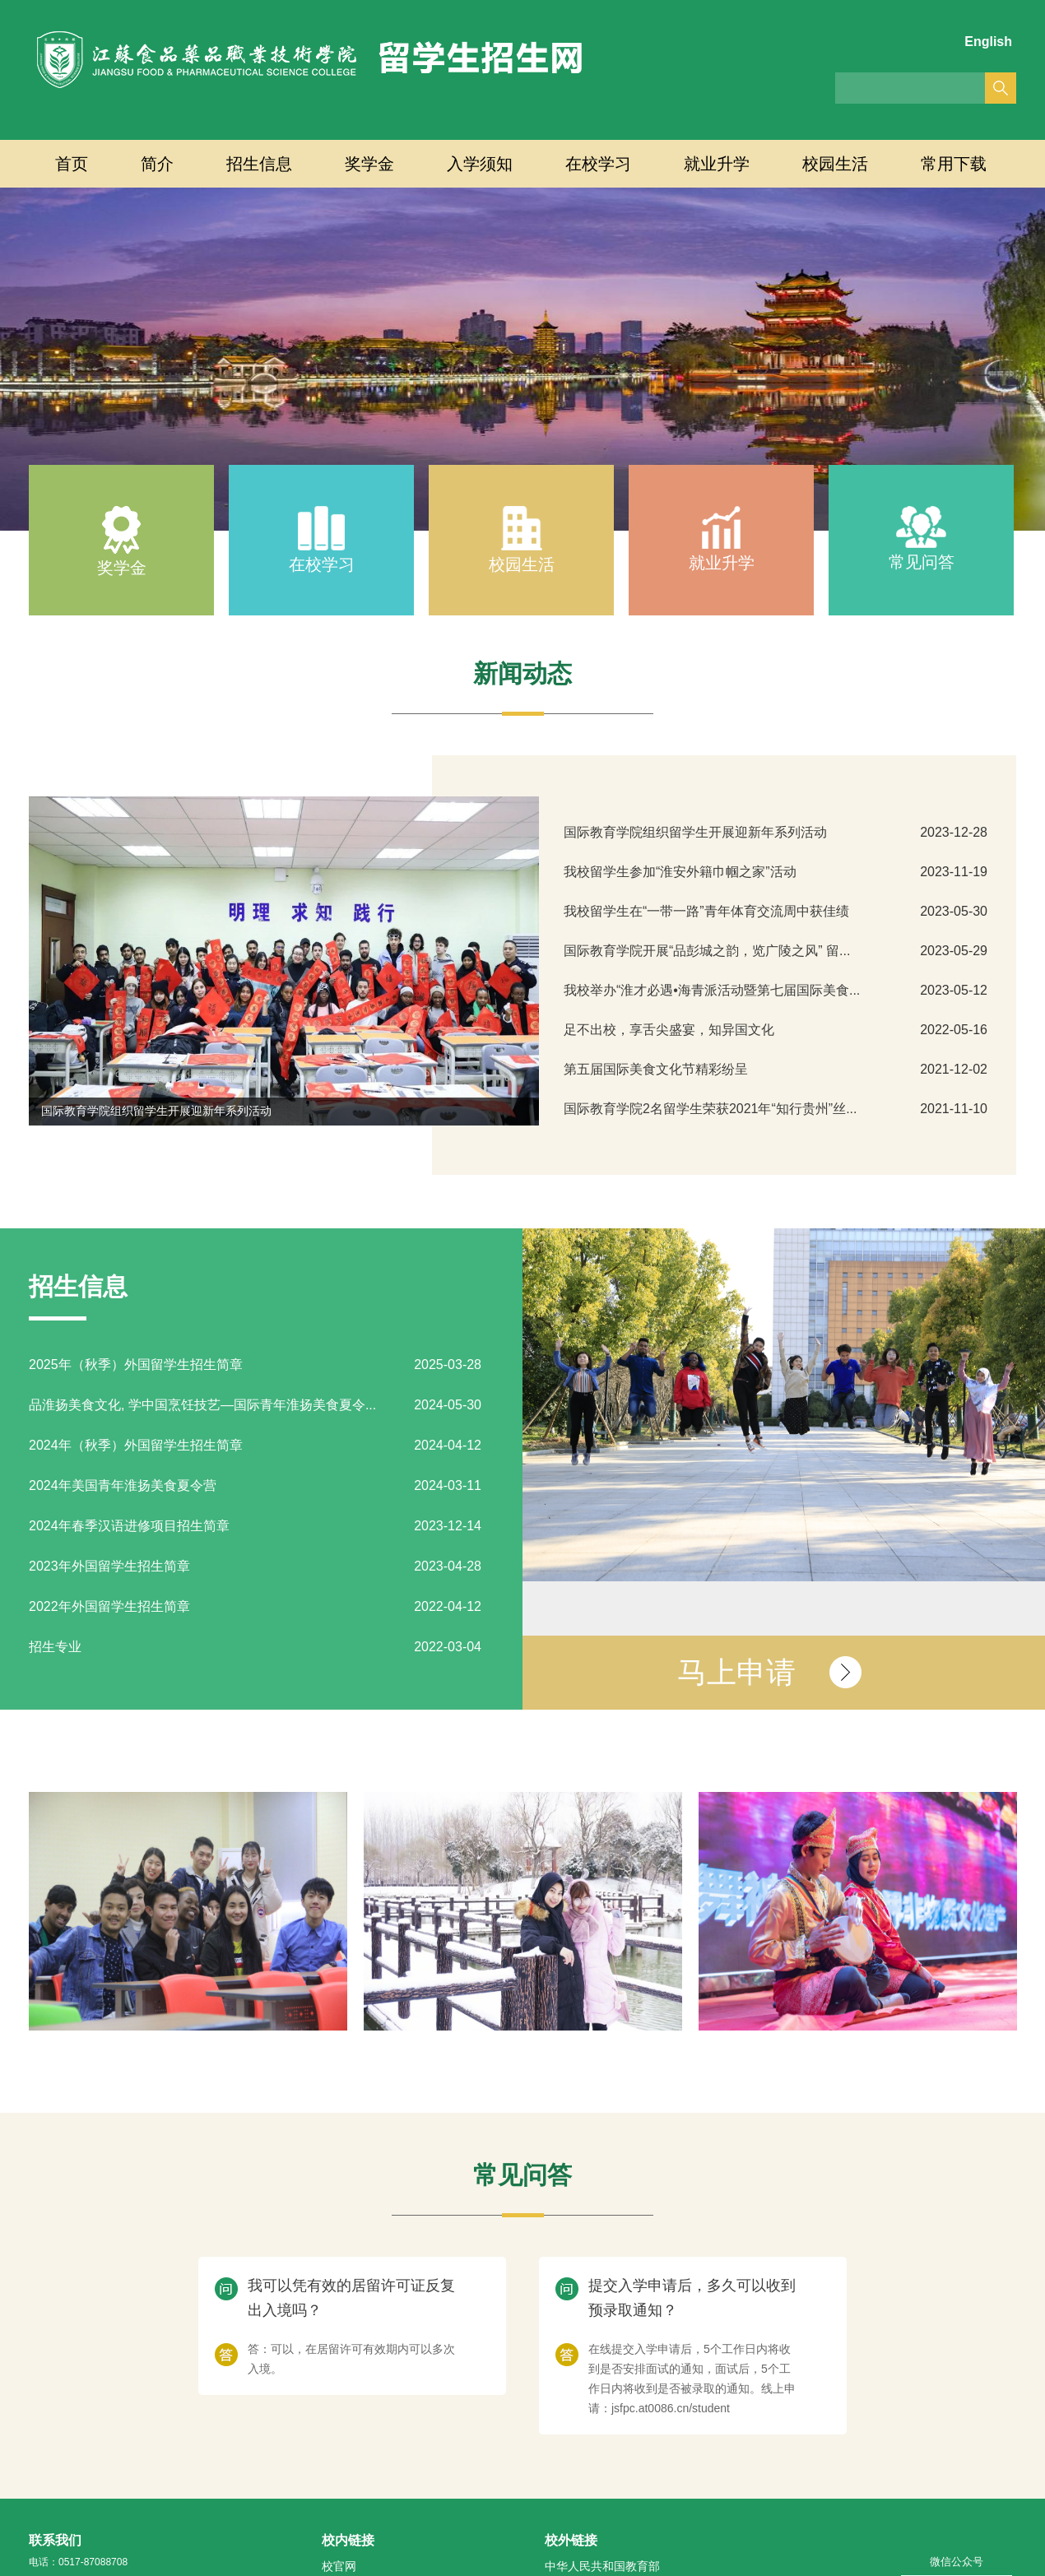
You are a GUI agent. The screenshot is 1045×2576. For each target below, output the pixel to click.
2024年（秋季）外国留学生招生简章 (136, 1445)
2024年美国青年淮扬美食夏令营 (122, 1485)
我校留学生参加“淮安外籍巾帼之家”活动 (680, 872)
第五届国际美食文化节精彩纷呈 (656, 1069)
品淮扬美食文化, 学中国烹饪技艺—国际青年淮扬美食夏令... (202, 1405)
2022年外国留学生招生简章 (109, 1606)
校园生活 (835, 164)
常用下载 (954, 164)
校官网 (339, 2566)
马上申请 (736, 1672)
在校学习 (598, 164)
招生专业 (55, 1647)
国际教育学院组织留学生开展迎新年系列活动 (156, 1111)
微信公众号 (956, 2561)
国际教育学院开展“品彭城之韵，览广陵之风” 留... (707, 951)
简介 (157, 164)
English (988, 42)
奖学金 (369, 164)
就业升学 (717, 164)
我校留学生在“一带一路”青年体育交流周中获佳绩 (706, 911)
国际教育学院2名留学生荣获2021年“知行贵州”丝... (710, 1109)
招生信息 (259, 164)
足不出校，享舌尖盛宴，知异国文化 (669, 1030)
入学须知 (480, 164)
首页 (71, 164)
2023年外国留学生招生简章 (109, 1566)
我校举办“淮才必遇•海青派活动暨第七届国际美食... (712, 990)
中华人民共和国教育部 (602, 2566)
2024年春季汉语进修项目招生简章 (129, 1526)
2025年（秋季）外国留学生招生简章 (136, 1365)
